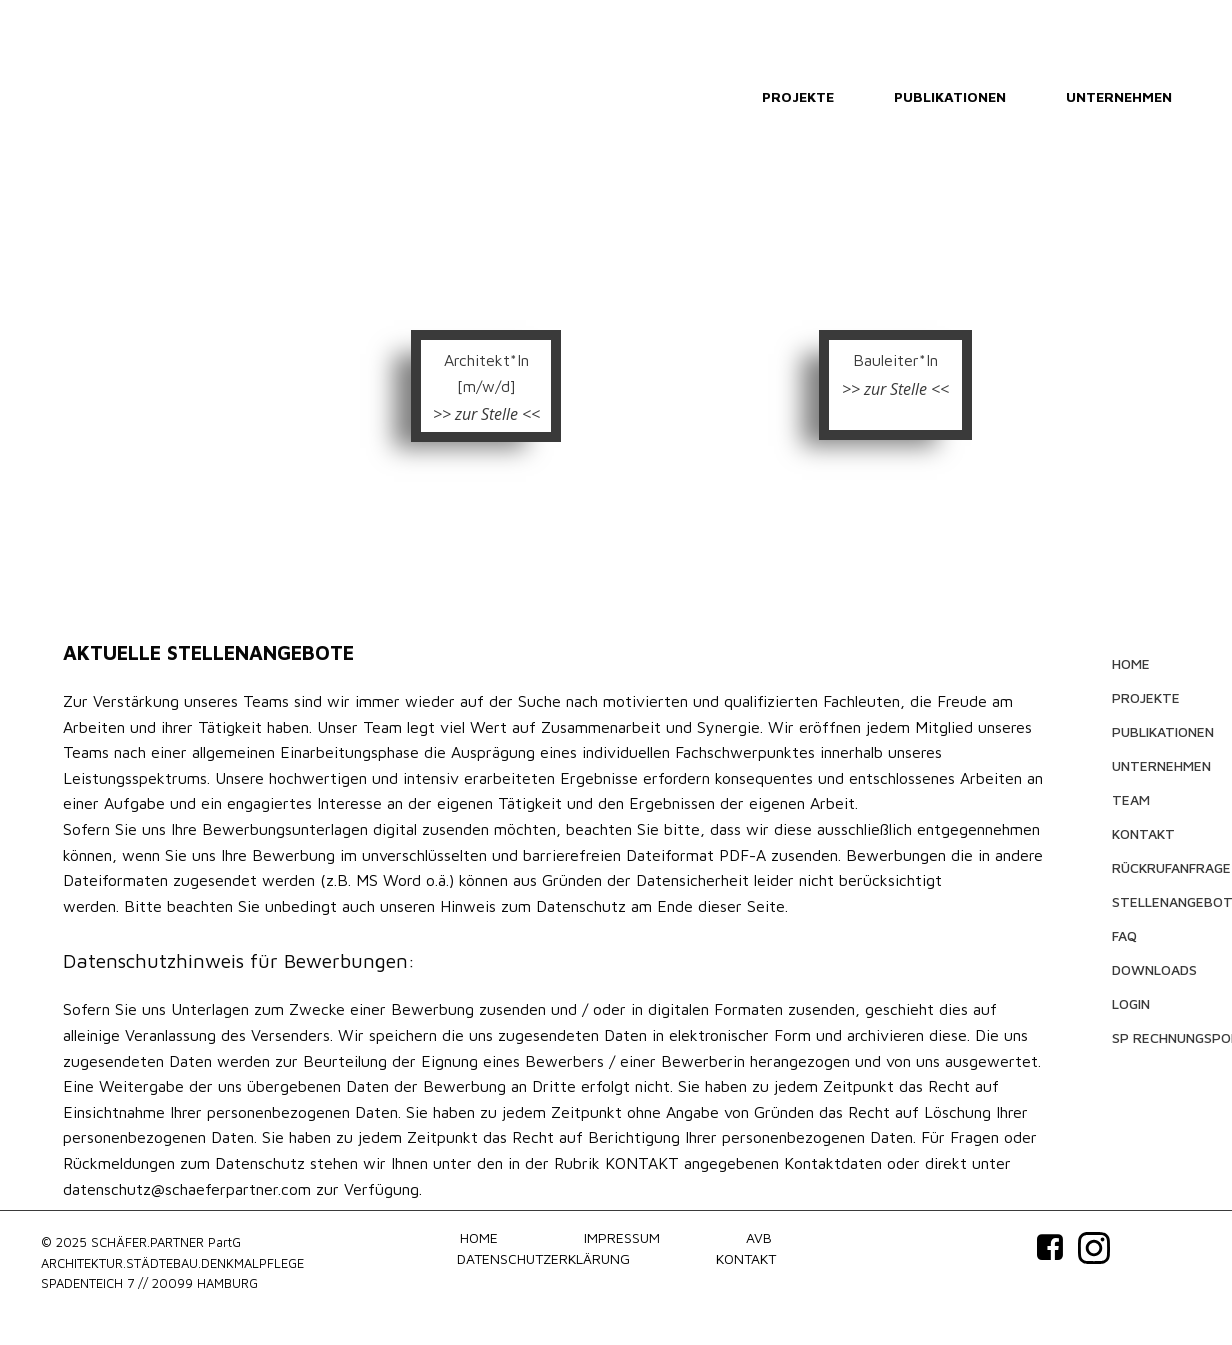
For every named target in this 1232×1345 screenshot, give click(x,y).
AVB (759, 1237)
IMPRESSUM (622, 1237)
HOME (1131, 663)
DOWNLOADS (1153, 969)
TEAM (1131, 799)
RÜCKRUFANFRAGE (1153, 867)
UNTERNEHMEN (1119, 96)
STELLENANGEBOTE (1153, 901)
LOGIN (1131, 1003)
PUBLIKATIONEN (950, 96)
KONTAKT (1143, 833)
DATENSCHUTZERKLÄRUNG (543, 1258)
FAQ (1124, 935)
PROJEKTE (798, 96)
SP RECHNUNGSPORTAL (1153, 1037)
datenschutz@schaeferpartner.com (187, 1189)
